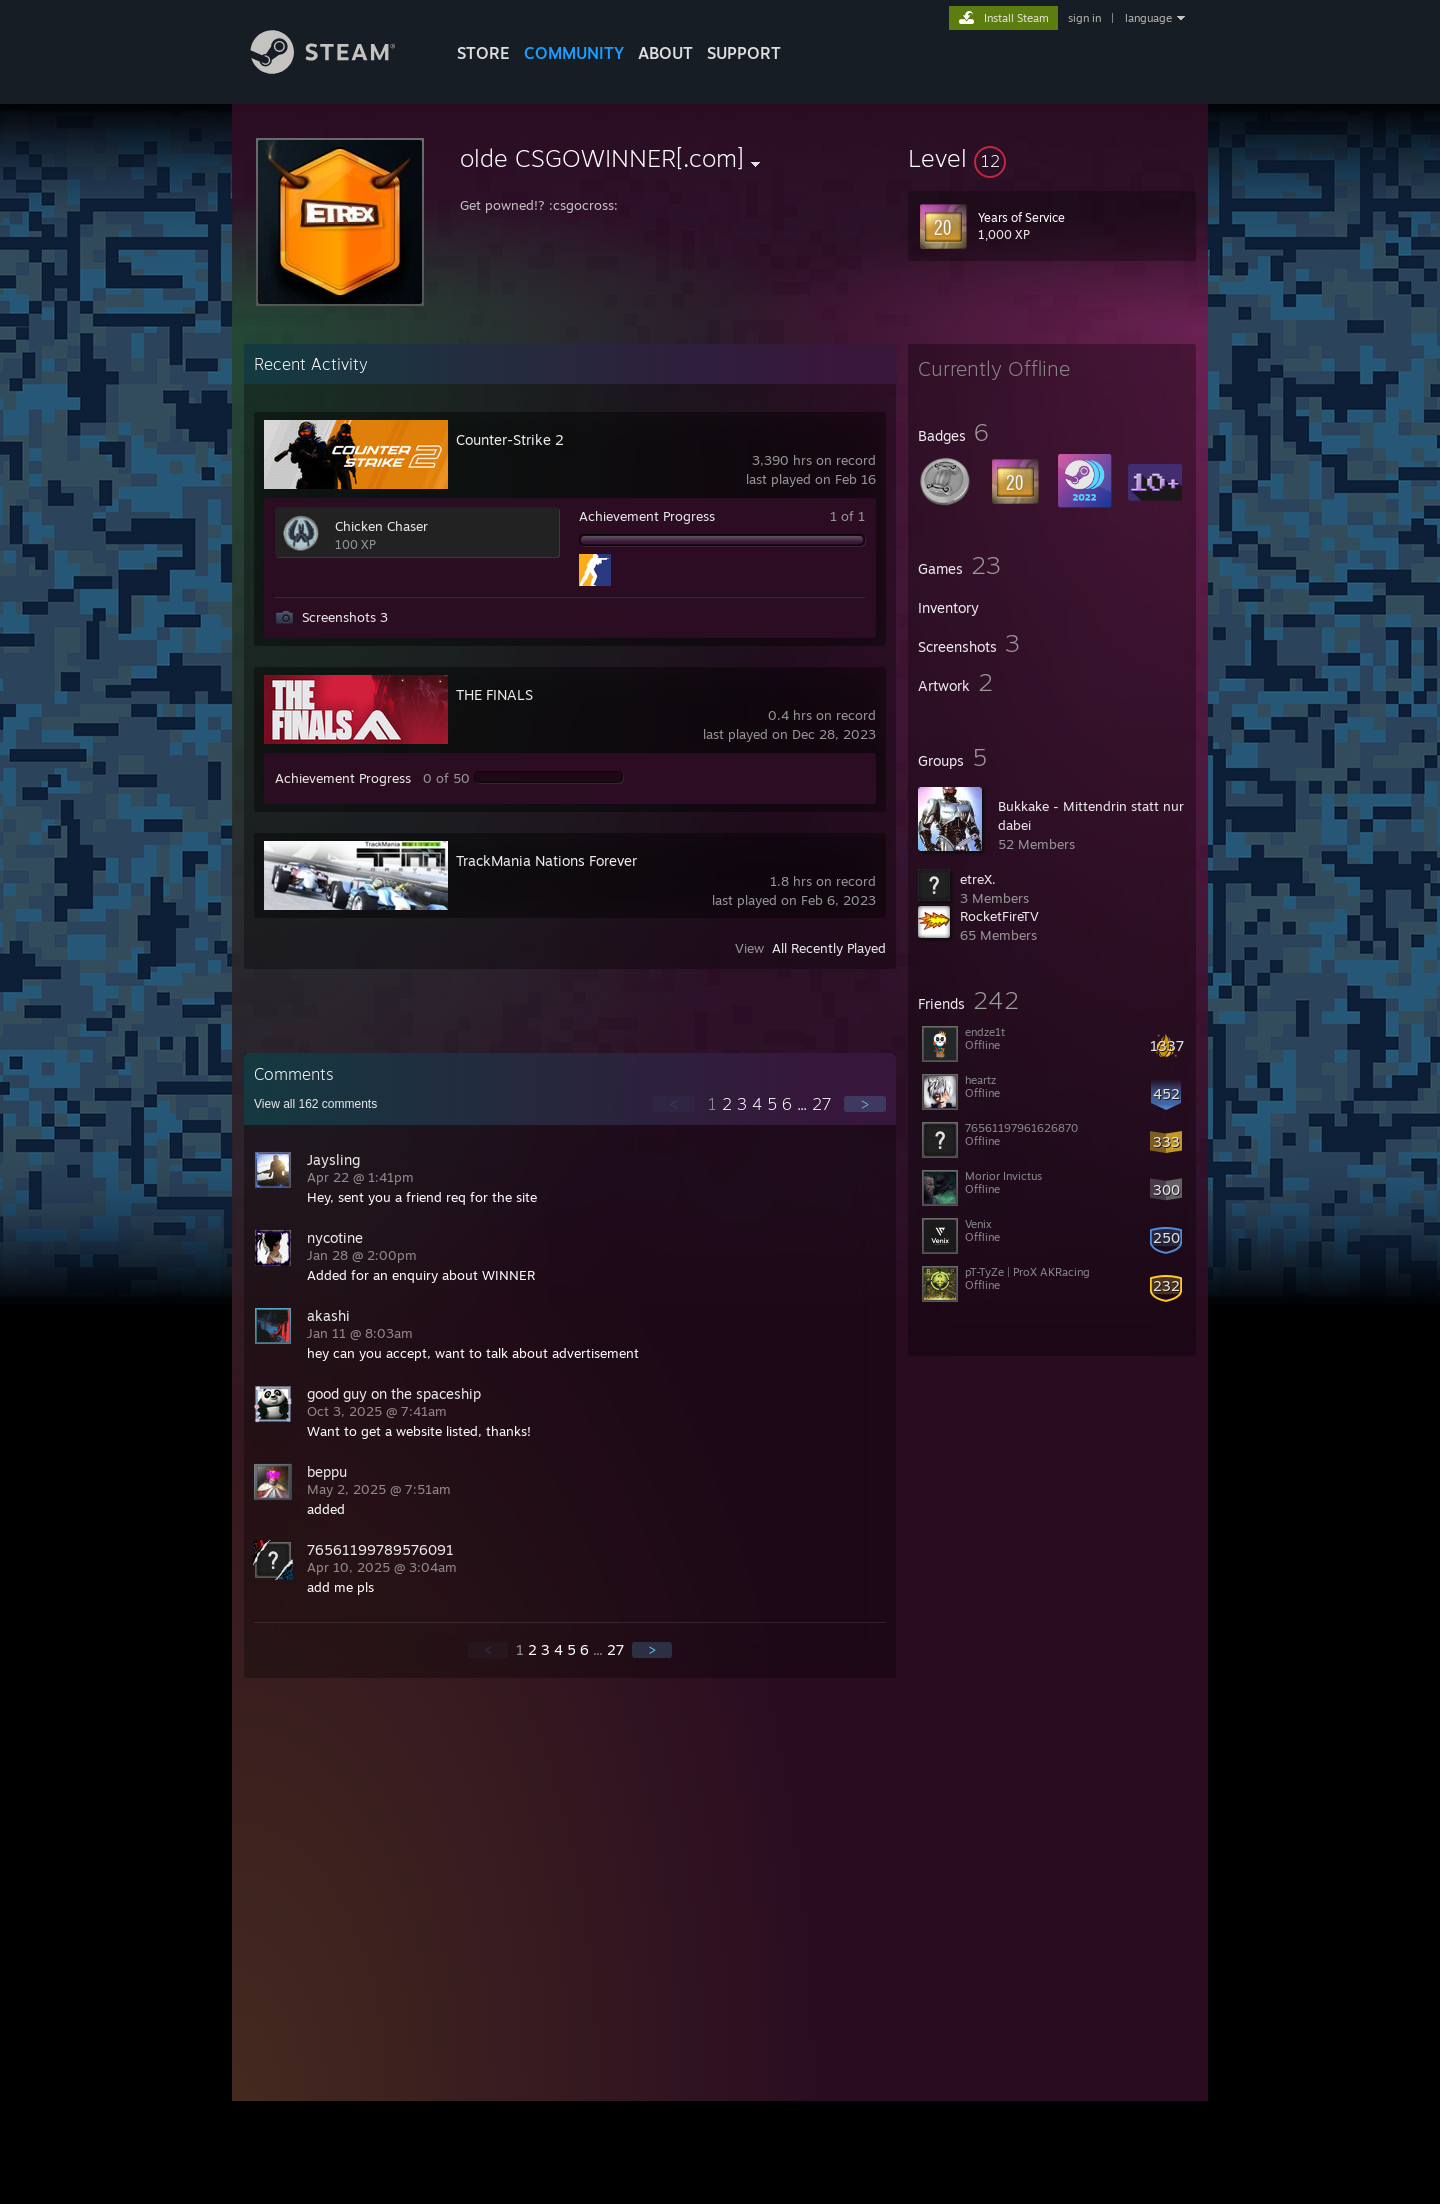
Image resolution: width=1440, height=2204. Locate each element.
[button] (1052, 158)
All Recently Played (829, 948)
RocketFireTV (999, 916)
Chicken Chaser (381, 526)
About (665, 53)
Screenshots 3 (345, 617)
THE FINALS (494, 694)
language (1148, 18)
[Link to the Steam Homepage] (338, 68)
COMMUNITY (574, 53)
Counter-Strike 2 (510, 439)
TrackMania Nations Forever (546, 860)
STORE (483, 53)
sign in (1084, 18)
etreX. (978, 879)
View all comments (315, 1104)
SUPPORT (744, 53)
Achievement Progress (647, 516)
